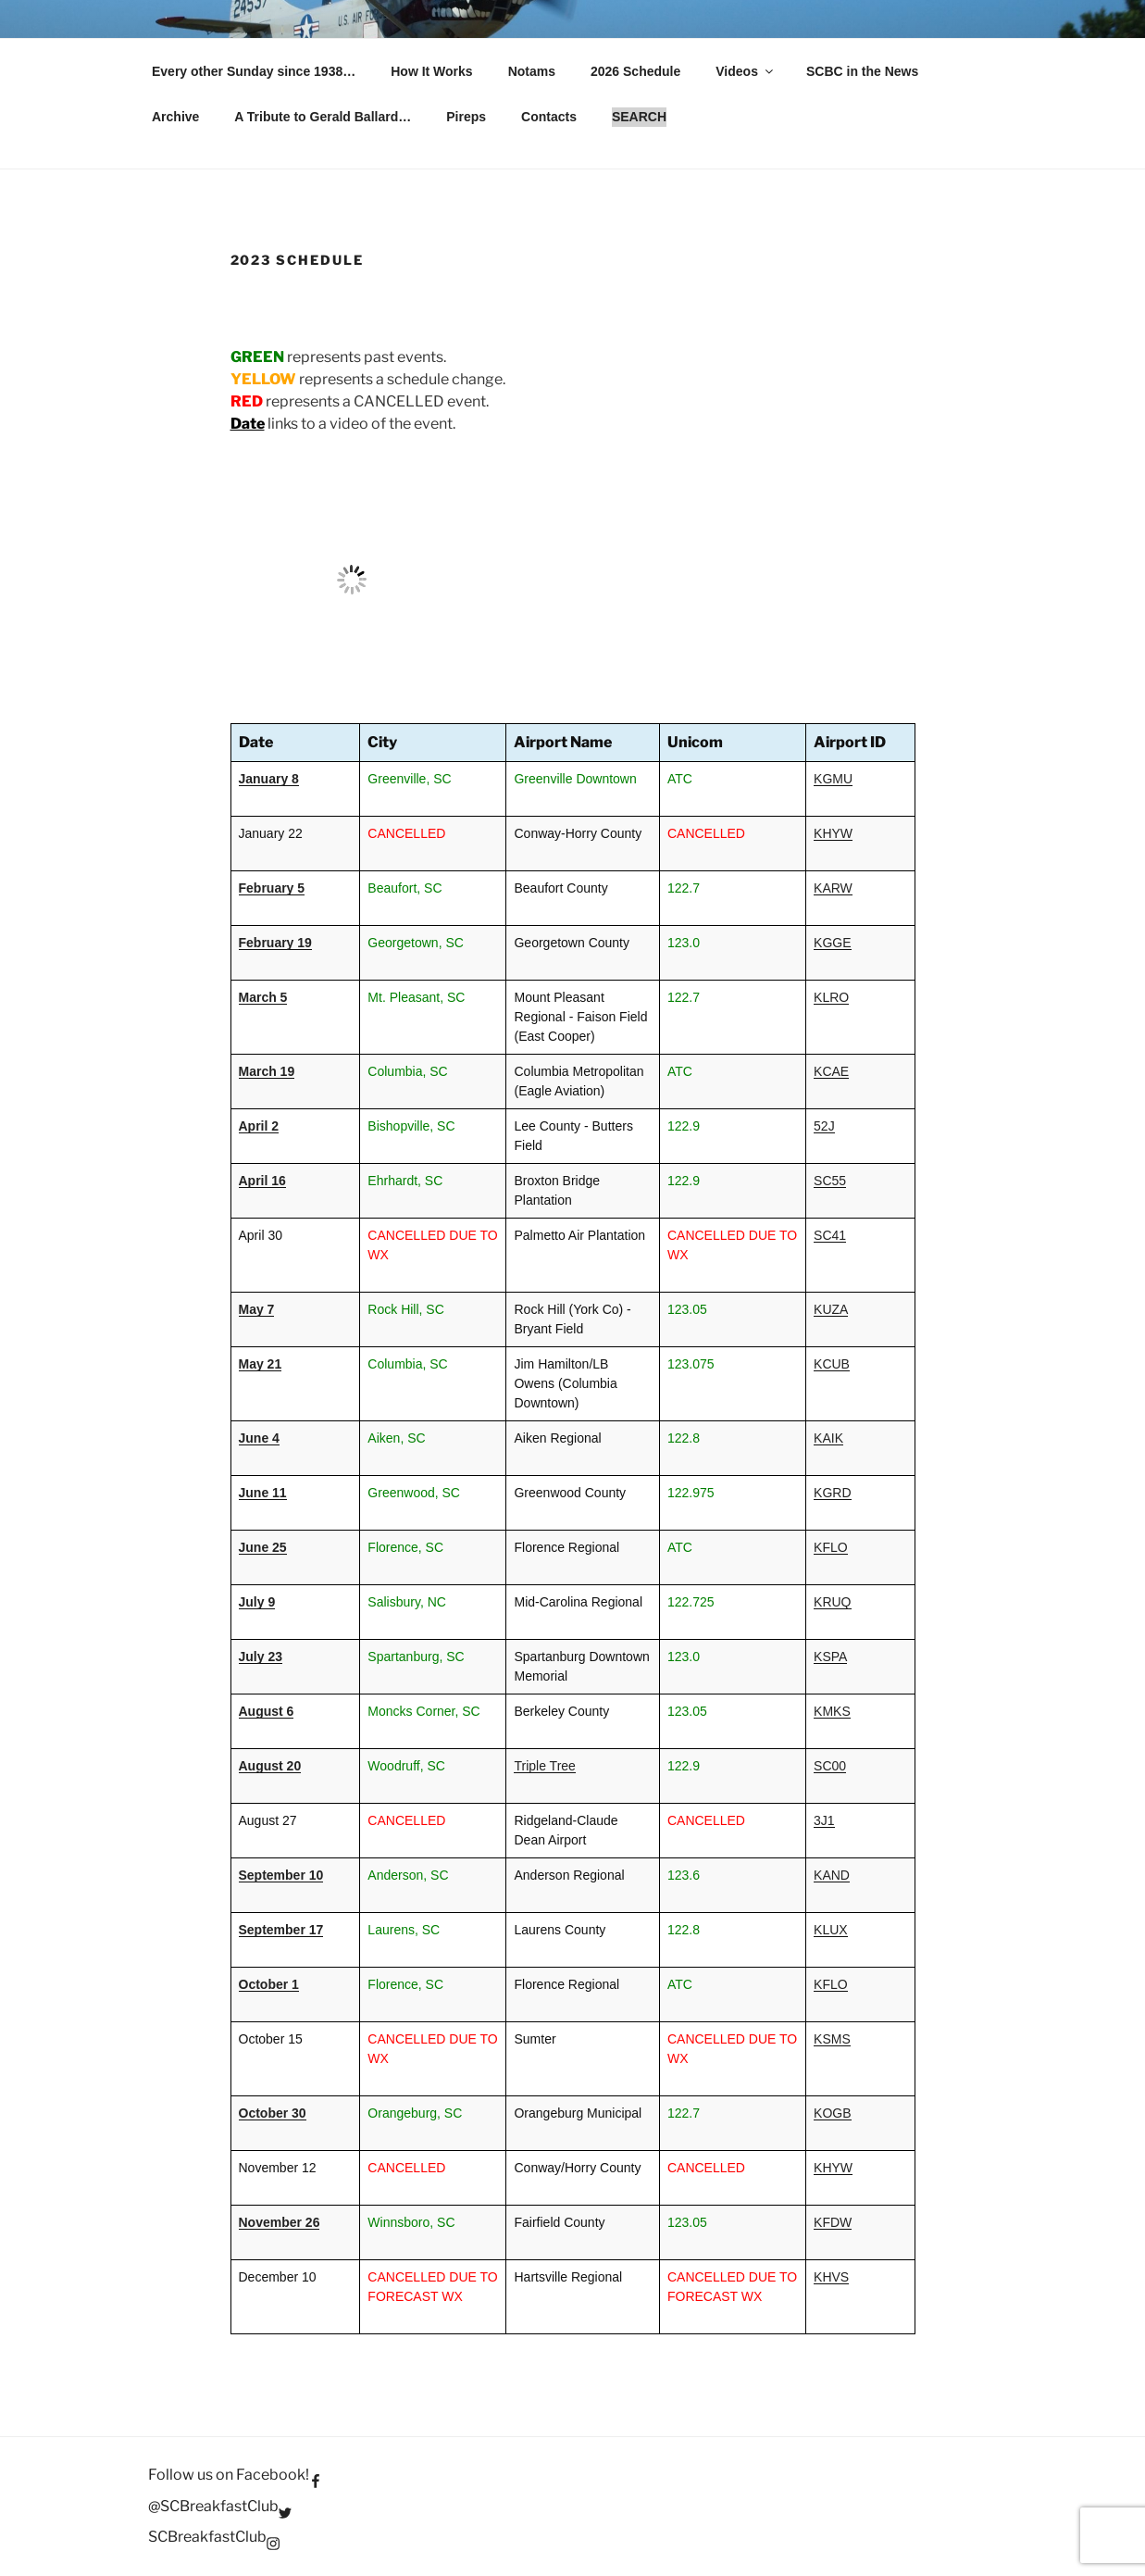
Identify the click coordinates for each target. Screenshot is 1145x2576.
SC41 (830, 1235)
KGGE (832, 942)
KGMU (833, 778)
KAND (832, 1875)
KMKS (832, 1711)
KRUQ (832, 1601)
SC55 (830, 1180)
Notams (531, 71)
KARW (833, 888)
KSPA (830, 1656)
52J (824, 1126)
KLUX (831, 1929)
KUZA (831, 1309)
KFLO (831, 1547)
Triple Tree (544, 1765)
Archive (175, 116)
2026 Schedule (635, 71)
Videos (746, 71)
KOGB (832, 2113)
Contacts (549, 116)
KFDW (833, 2222)
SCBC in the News (862, 71)
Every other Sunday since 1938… (253, 71)
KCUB (832, 1364)
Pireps (466, 116)
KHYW (833, 833)
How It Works (431, 71)
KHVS (831, 2277)
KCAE (831, 1071)
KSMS (832, 2039)
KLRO (831, 997)
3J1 (824, 1820)
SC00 (830, 1765)
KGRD (832, 1492)
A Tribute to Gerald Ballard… (322, 116)
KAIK (828, 1438)
